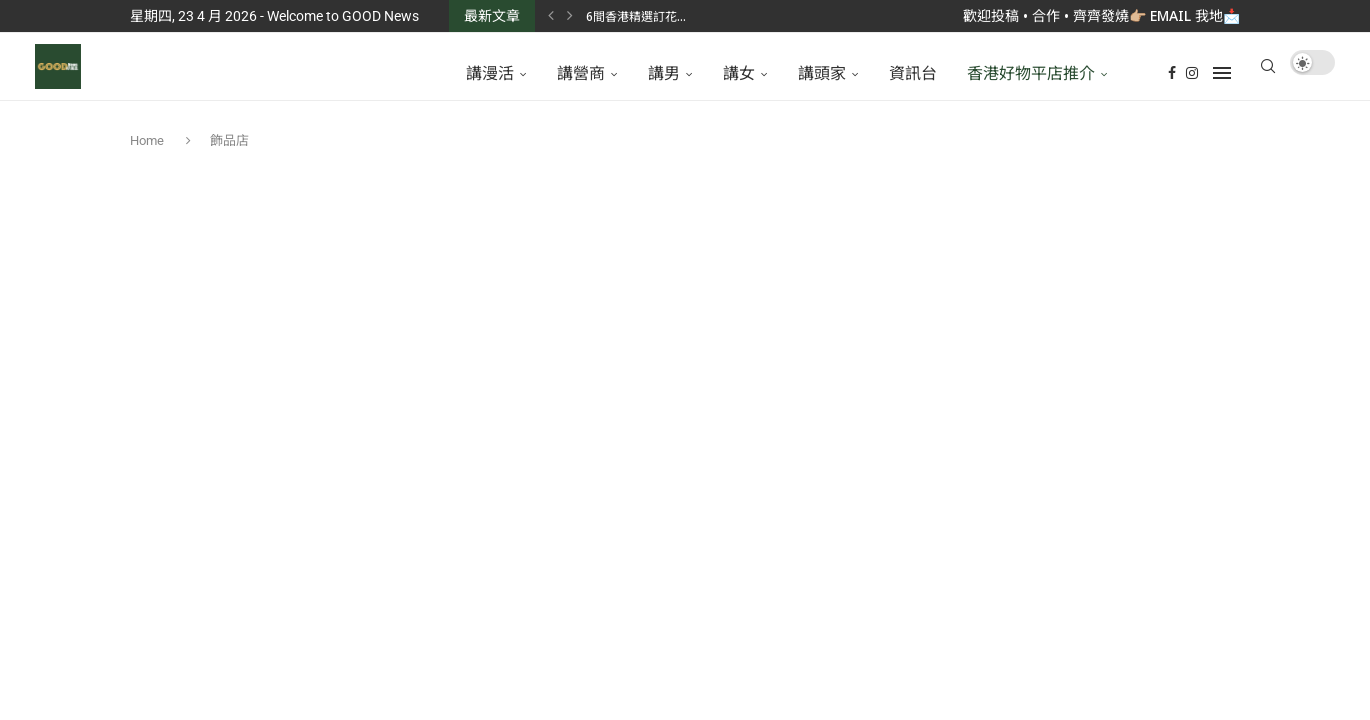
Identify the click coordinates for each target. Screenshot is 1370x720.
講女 (739, 73)
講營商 (581, 73)
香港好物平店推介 (1031, 73)
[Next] (570, 16)
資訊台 (913, 73)
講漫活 (490, 73)
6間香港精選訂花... (636, 16)
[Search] (1268, 73)
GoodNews (836, 626)
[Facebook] (1172, 73)
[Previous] (551, 16)
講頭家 (822, 73)
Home (148, 153)
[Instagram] (1192, 73)
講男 (664, 73)
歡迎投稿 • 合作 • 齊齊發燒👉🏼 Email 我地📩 (1101, 15)
